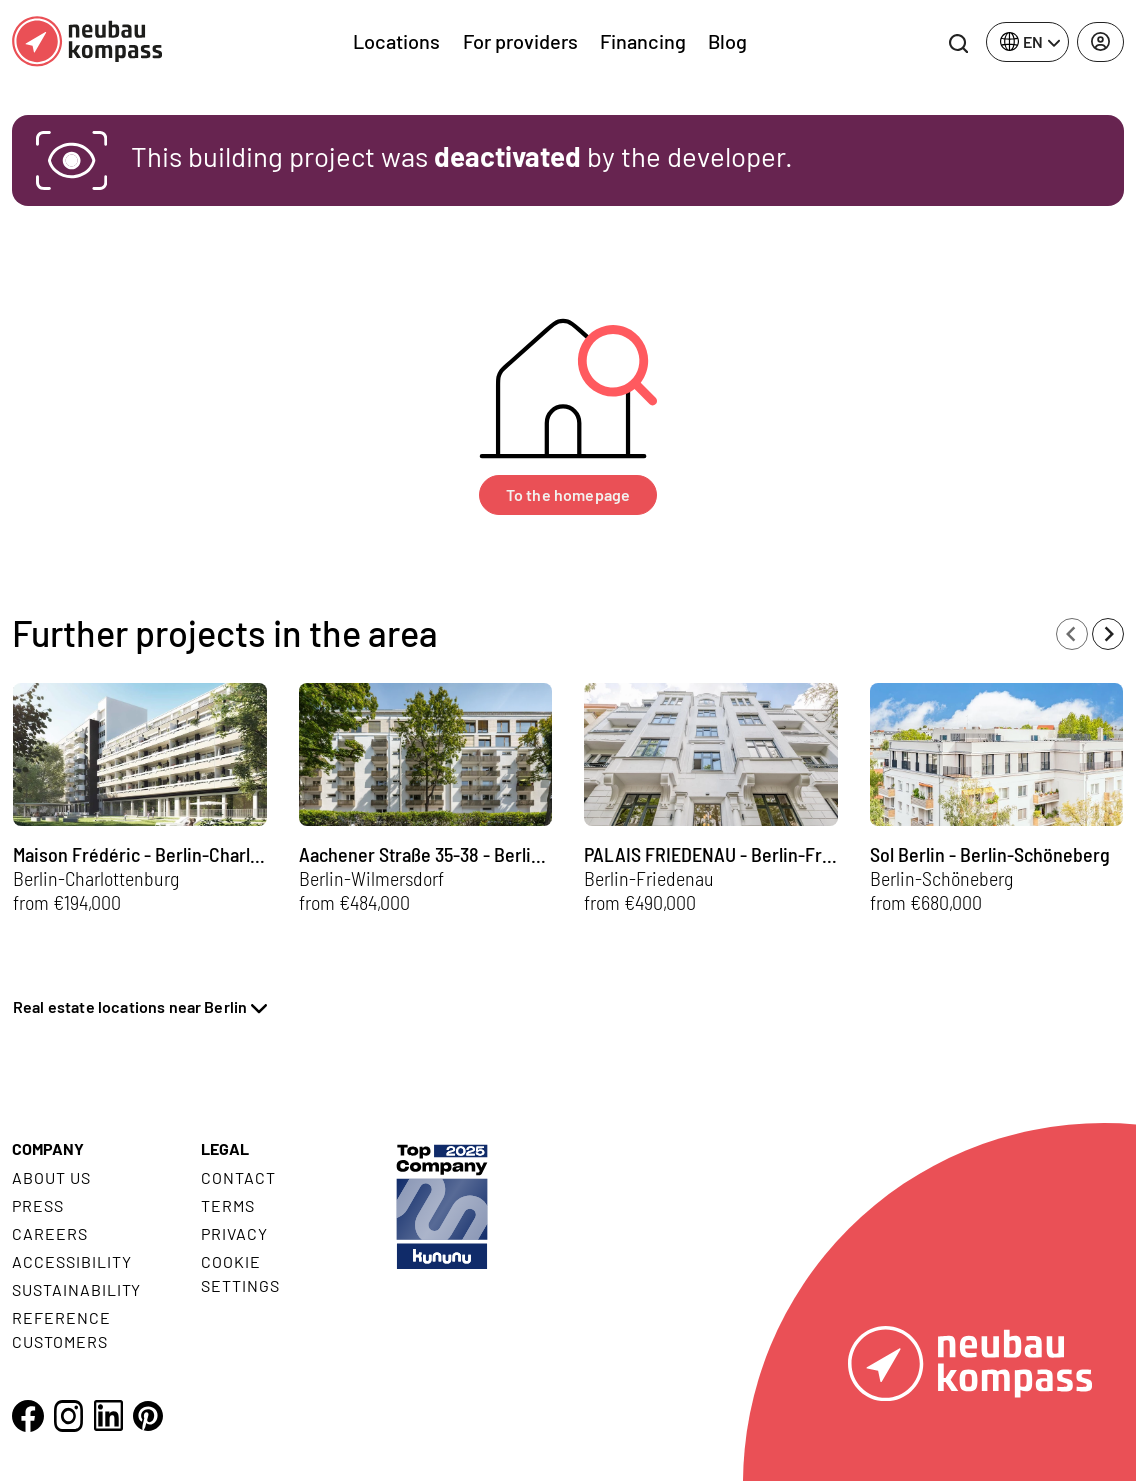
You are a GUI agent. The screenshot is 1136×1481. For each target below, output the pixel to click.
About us (51, 1177)
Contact (238, 1177)
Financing (643, 41)
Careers (50, 1233)
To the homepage (568, 494)
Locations (396, 41)
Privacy (234, 1233)
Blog (727, 41)
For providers (520, 41)
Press (38, 1205)
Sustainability (76, 1289)
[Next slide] (1108, 634)
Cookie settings (240, 1273)
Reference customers (61, 1329)
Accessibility (71, 1261)
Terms (228, 1205)
